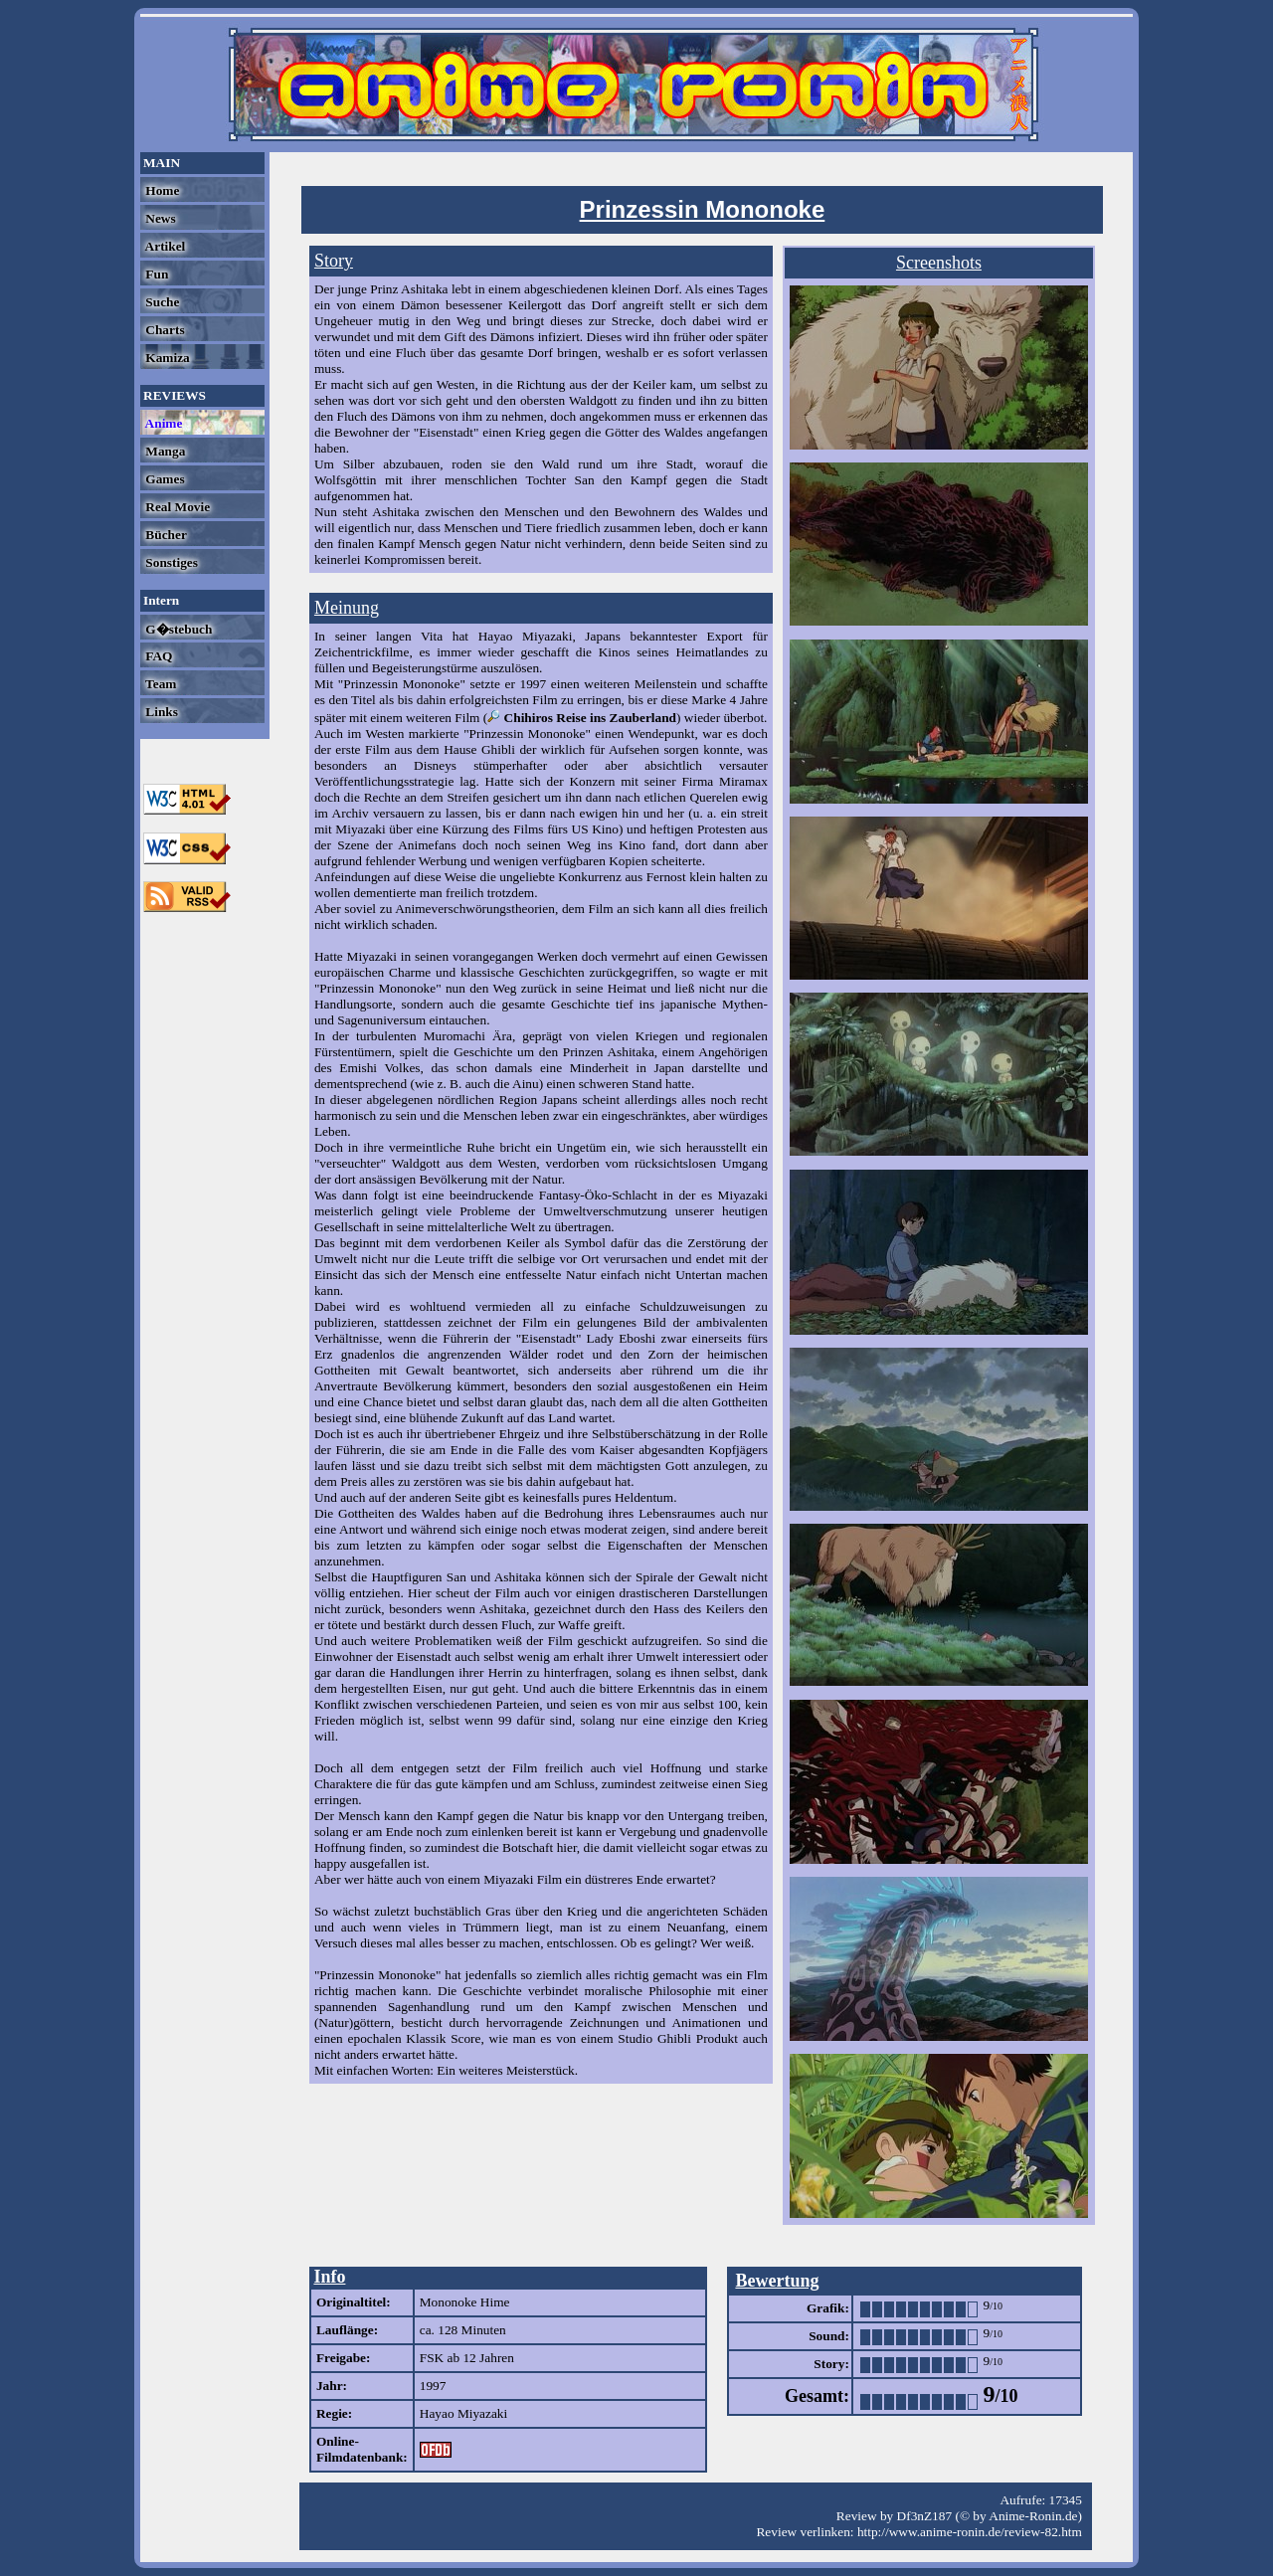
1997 (433, 2385)
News (159, 218)
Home (160, 190)
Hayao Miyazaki (463, 2413)
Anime (162, 423)
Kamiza (166, 357)
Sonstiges (170, 562)
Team (159, 683)
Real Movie (176, 506)
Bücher (164, 534)
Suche (160, 301)
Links (160, 711)
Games (163, 478)
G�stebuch (177, 629)
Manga (163, 451)
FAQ (157, 655)
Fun (155, 274)
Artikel (163, 246)
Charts (163, 329)
